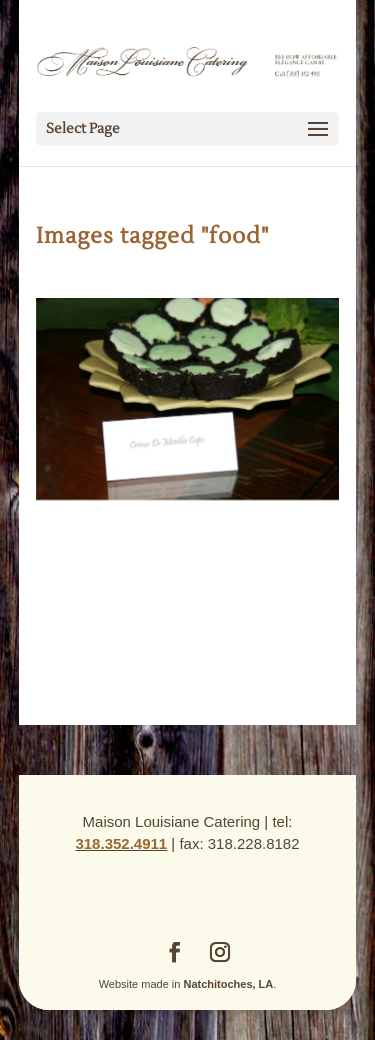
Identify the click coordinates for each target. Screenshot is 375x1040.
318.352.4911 (121, 843)
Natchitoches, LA (228, 984)
